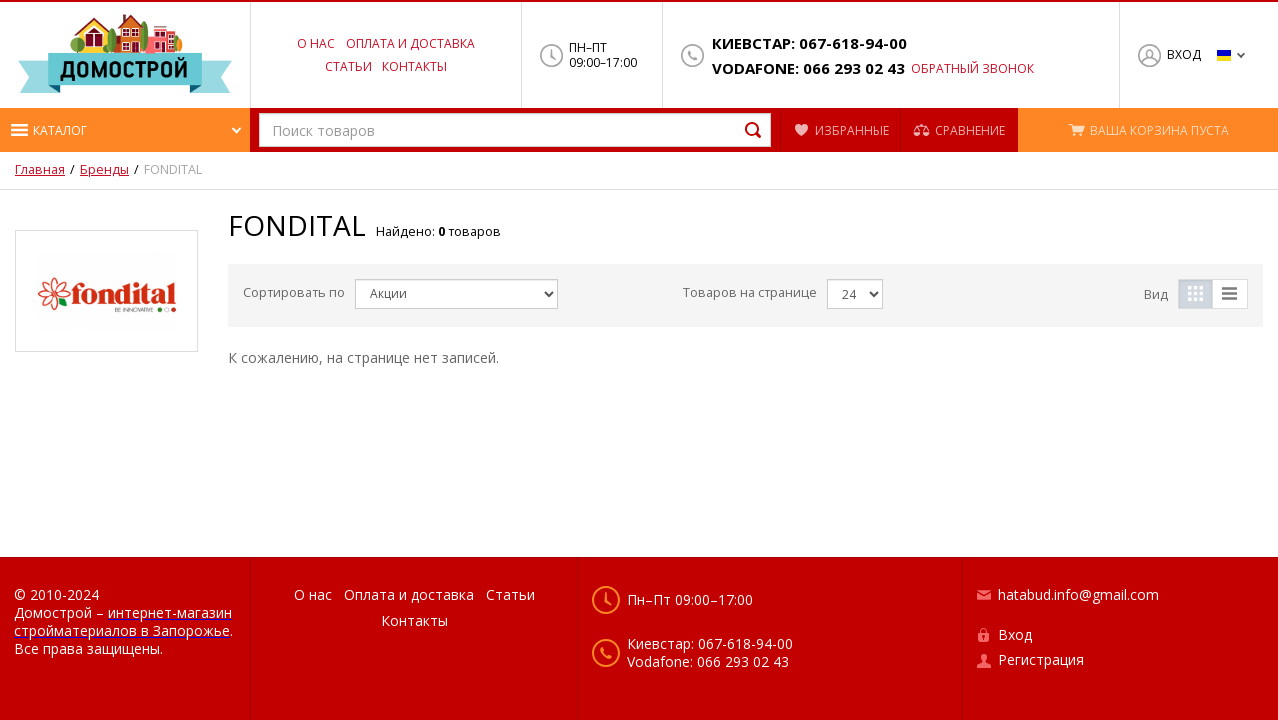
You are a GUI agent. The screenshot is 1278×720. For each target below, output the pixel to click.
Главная (40, 170)
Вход (1184, 54)
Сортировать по (294, 292)
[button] (125, 130)
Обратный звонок (972, 69)
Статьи (348, 66)
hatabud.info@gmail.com (1078, 594)
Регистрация (1041, 659)
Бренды (104, 170)
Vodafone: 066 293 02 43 (808, 68)
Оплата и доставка (410, 43)
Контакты (414, 66)
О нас (316, 43)
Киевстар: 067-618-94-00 (809, 43)
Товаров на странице (750, 292)
